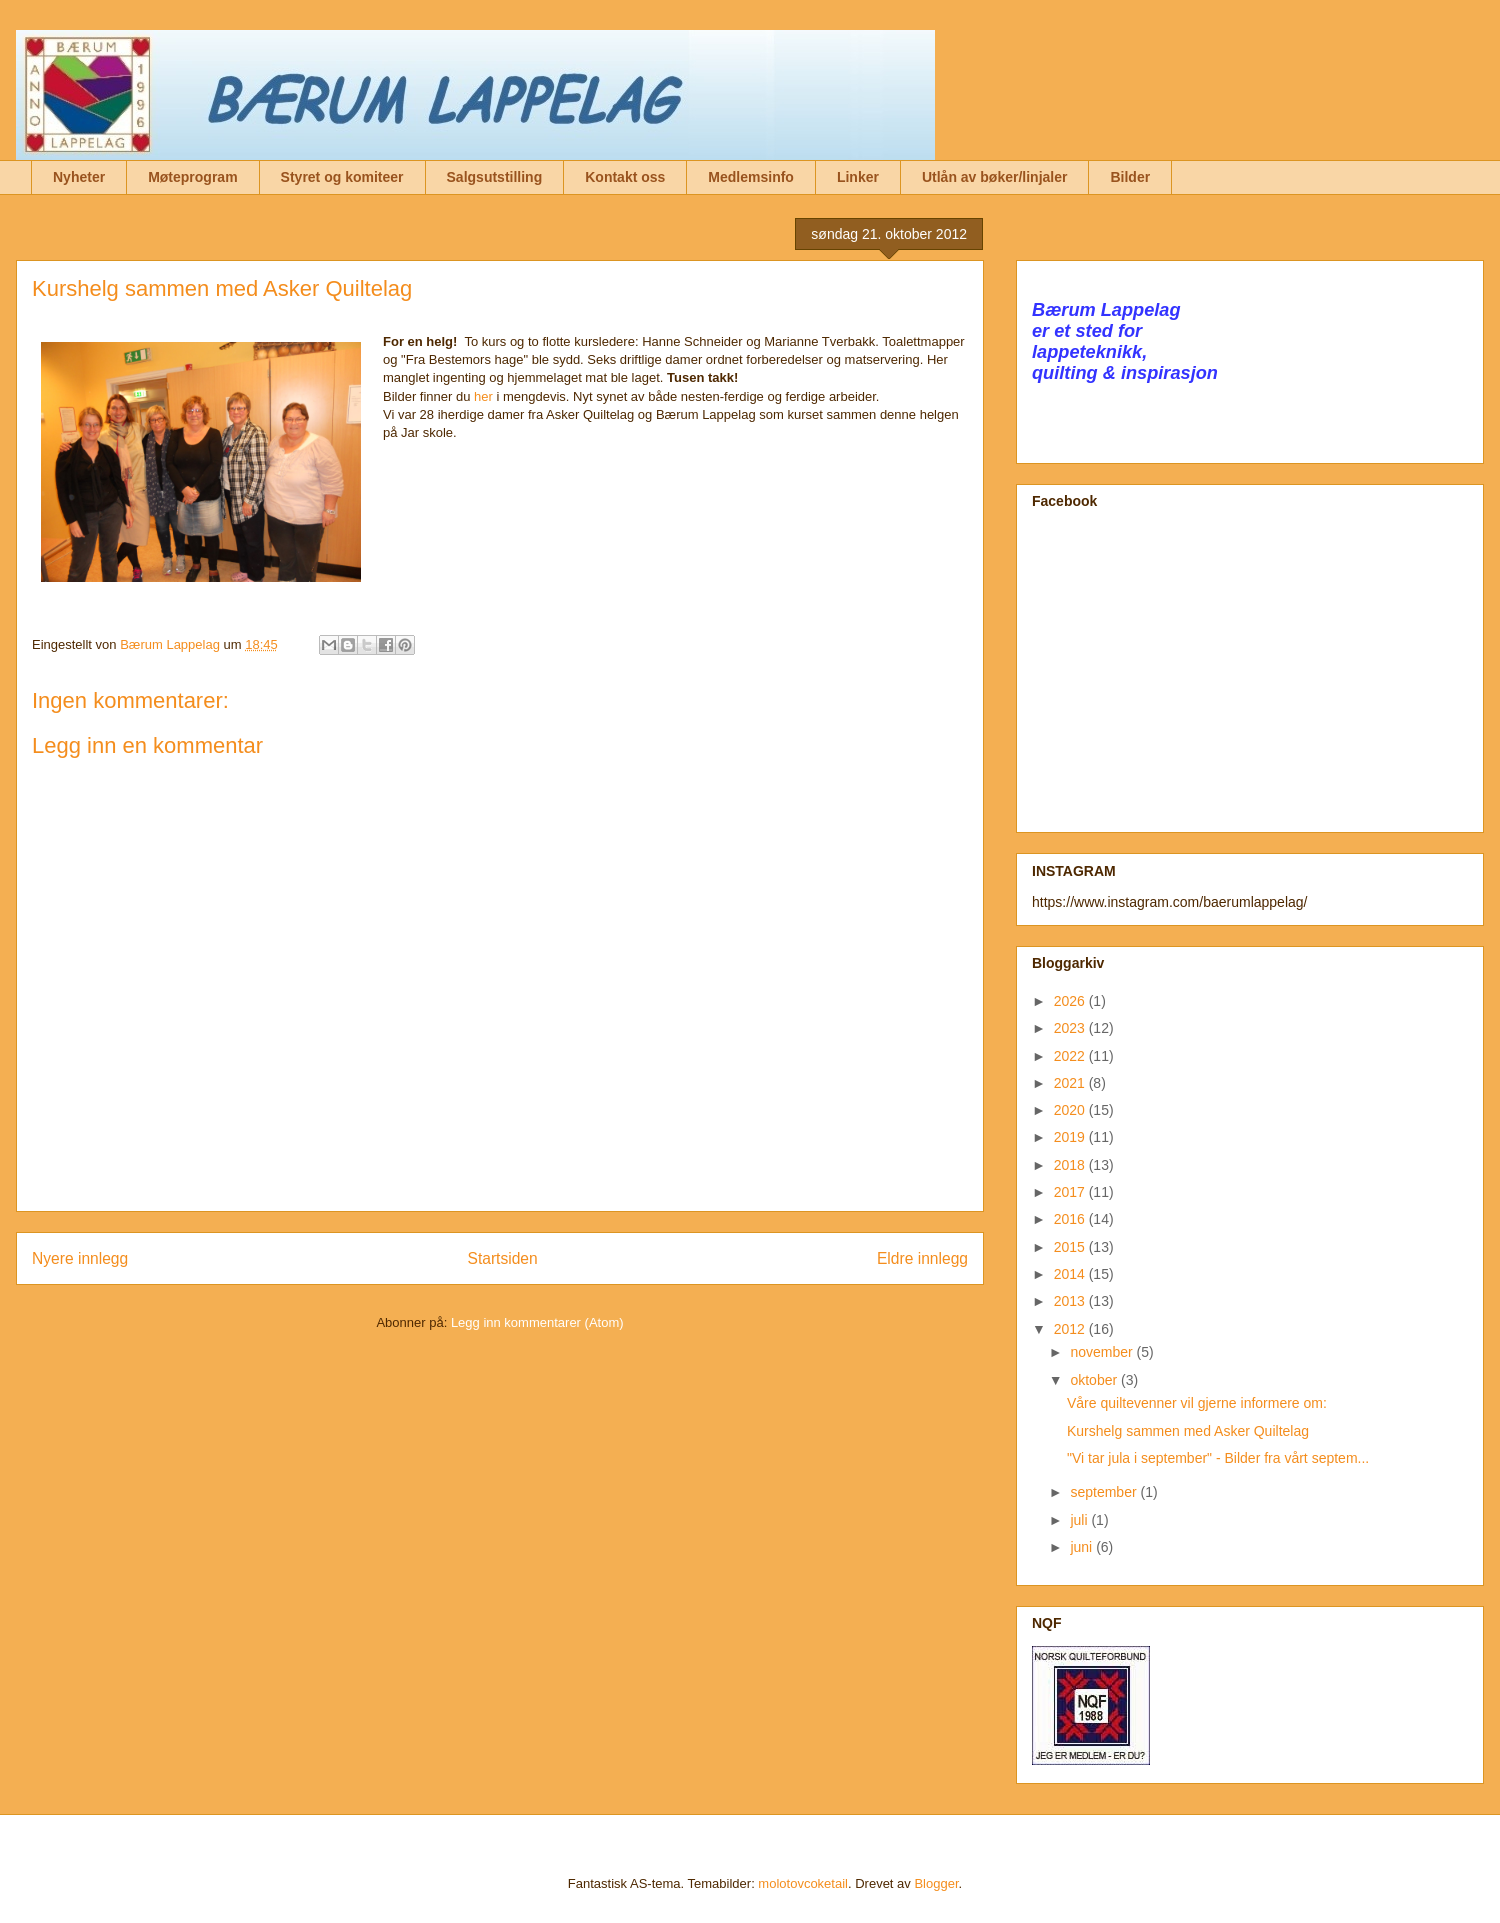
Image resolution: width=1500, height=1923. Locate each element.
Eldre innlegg (922, 1258)
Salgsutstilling (495, 177)
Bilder (1130, 177)
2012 (1071, 1329)
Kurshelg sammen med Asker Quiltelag (1188, 1431)
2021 (1071, 1083)
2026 (1071, 1001)
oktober (1095, 1380)
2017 (1071, 1192)
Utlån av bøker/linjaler (995, 177)
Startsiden (502, 1258)
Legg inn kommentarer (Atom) (537, 1322)
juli (1080, 1520)
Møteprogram (192, 177)
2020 (1071, 1110)
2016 (1071, 1219)
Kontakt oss (625, 177)
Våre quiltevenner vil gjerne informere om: (1197, 1403)
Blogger (936, 1883)
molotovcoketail (803, 1883)
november (1103, 1352)
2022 (1071, 1056)
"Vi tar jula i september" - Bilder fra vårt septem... (1218, 1458)
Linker (858, 177)
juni (1083, 1547)
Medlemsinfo (751, 177)
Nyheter (79, 177)
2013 (1071, 1301)
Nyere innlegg (80, 1258)
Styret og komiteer (342, 177)
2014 (1071, 1274)
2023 (1071, 1028)
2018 (1071, 1165)
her (483, 396)
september (1105, 1492)
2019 (1071, 1137)
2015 (1071, 1247)
